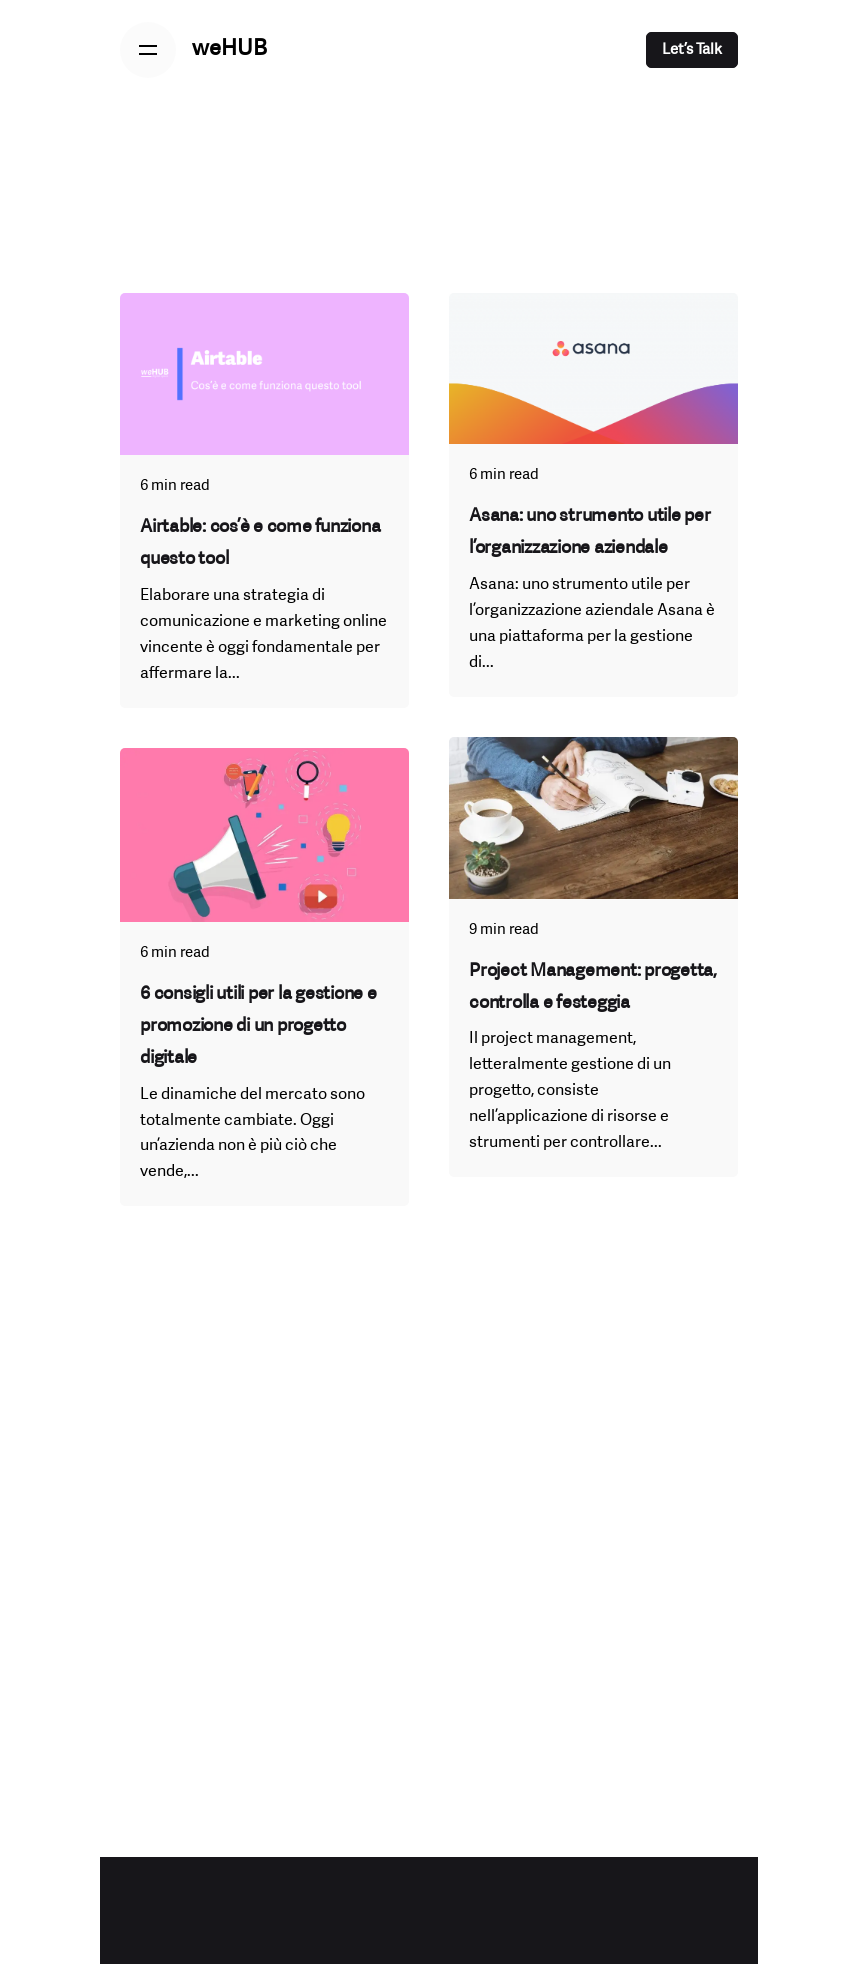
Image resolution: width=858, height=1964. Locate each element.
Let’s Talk (692, 50)
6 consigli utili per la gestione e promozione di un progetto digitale (258, 1026)
